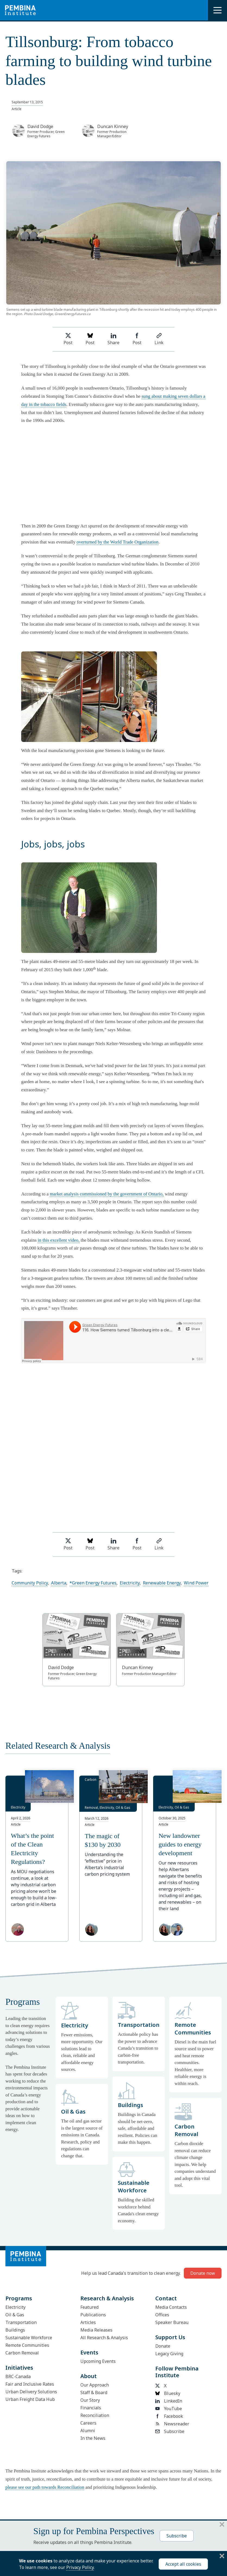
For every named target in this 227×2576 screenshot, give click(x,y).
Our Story (90, 2400)
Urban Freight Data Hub (30, 2399)
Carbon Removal (22, 2353)
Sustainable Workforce (28, 2338)
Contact (166, 2298)
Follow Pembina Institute (176, 2372)
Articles (88, 2322)
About (88, 2376)
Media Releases (96, 2330)
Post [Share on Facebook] (137, 339)
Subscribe (169, 2431)
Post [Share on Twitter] (68, 339)
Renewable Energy (162, 1583)
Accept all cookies (183, 2564)
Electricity (130, 1583)
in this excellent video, (59, 1240)
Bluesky (167, 2393)
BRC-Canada (18, 2376)
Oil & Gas (14, 2315)
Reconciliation (94, 2415)
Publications (93, 2315)
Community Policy (30, 1583)
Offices (162, 2315)
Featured (89, 2307)
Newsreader (172, 2423)
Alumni (87, 2431)
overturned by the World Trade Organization (118, 542)
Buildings (15, 2330)
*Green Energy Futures (93, 1583)
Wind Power (196, 1583)
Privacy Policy (80, 2567)
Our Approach (94, 2385)
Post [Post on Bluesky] (90, 339)
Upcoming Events (98, 2361)
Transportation (21, 2322)
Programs (18, 2298)
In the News (92, 2438)
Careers (88, 2423)
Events (89, 2352)
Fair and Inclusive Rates (29, 2384)
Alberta (58, 1583)
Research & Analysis (107, 2298)
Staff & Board (93, 2392)
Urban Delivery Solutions (31, 2392)
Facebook (169, 2416)
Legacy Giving (169, 2354)
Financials (90, 2408)
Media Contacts (171, 2307)
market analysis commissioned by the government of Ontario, (106, 1194)
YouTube (168, 2408)
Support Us (170, 2337)
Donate (162, 2346)
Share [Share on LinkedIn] (113, 339)
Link (159, 339)
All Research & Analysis (104, 2338)
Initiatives (19, 2367)
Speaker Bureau (171, 2322)
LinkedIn (168, 2401)
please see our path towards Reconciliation (44, 2487)
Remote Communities (27, 2345)
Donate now (202, 2273)
